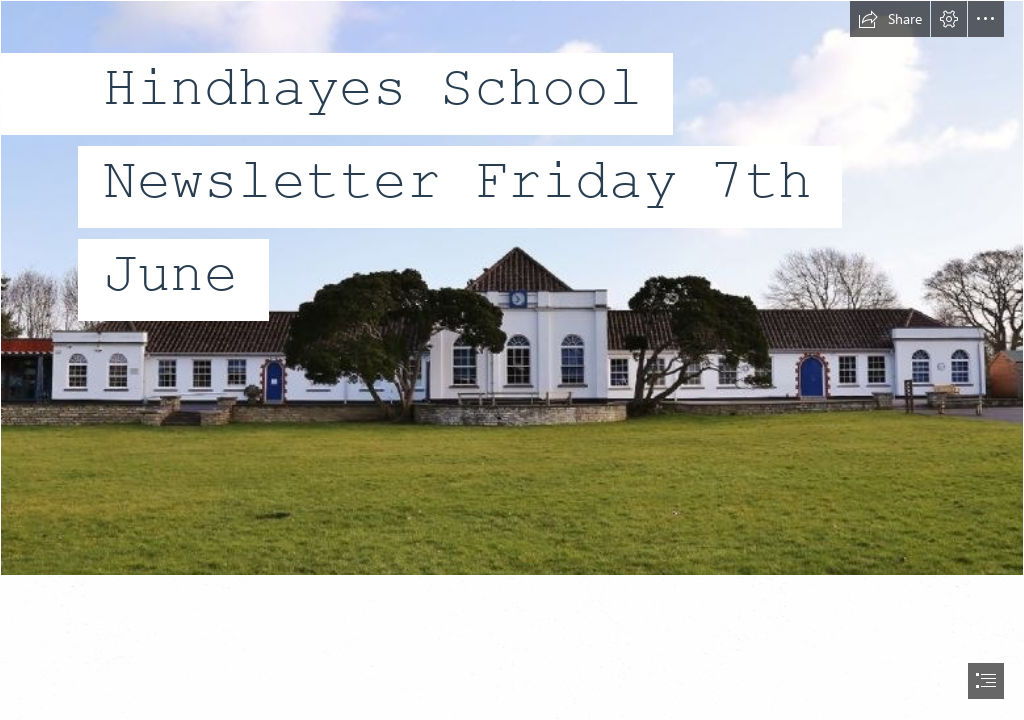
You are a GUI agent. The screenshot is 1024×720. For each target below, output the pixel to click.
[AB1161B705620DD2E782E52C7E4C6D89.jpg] (512, 288)
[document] (512, 360)
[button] (890, 19)
